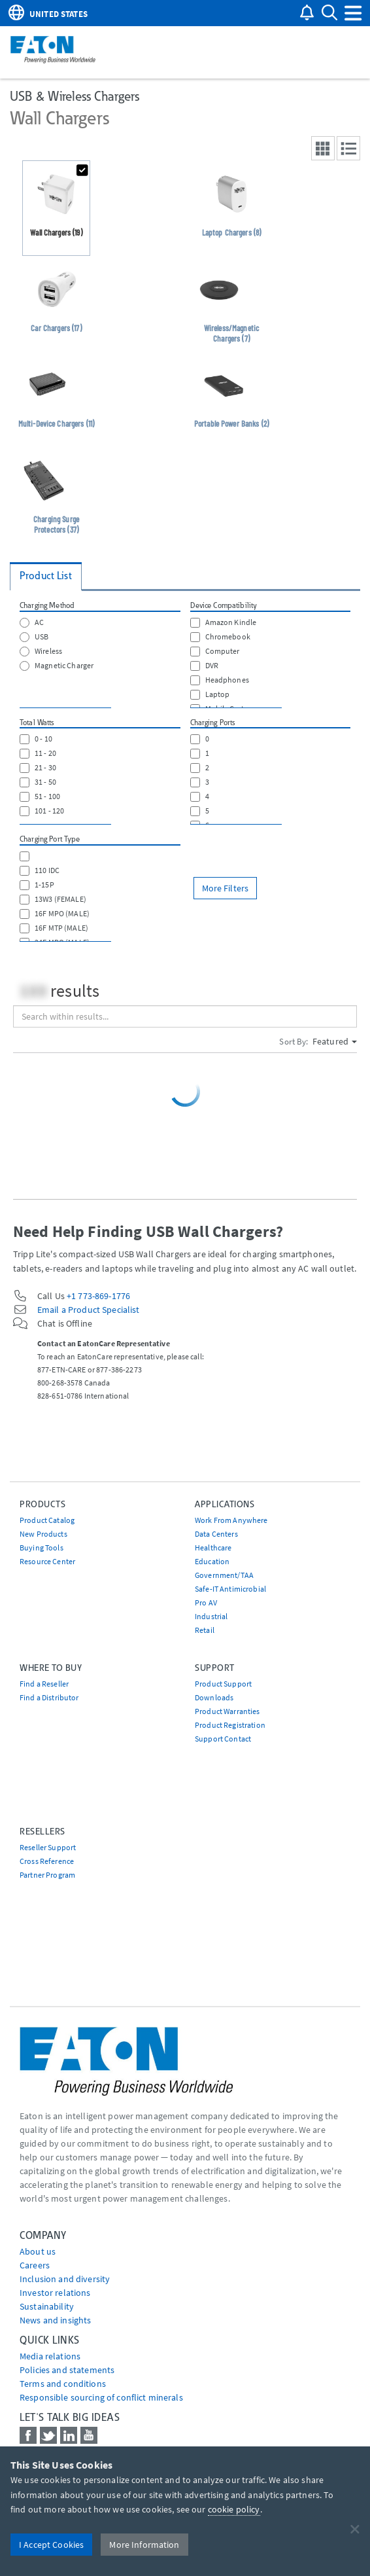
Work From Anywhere (231, 1520)
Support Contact (223, 1739)
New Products (43, 1534)
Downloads (214, 1697)
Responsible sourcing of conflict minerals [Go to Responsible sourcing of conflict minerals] (101, 2397)
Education (212, 1561)
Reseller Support (48, 1847)
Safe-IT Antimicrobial (230, 1589)
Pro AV (206, 1602)
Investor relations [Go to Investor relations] (55, 2293)
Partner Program (47, 1875)
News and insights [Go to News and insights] (55, 2320)
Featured (334, 1041)
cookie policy (234, 2509)
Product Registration (230, 1725)
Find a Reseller (44, 1684)
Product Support (223, 1684)
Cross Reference (47, 1861)
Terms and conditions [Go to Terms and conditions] (63, 2383)
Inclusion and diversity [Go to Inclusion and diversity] (65, 2279)
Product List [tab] (46, 575)
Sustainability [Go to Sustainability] (47, 2306)
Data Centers (216, 1534)
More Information (144, 2544)
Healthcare (213, 1547)
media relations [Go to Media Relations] (50, 2356)
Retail (204, 1630)
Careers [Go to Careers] (35, 2265)
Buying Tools (41, 1547)
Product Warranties (227, 1711)
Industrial (211, 1616)
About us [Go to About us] (38, 2251)
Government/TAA (224, 1575)
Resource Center (47, 1561)
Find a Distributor (49, 1697)
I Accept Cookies (51, 2544)
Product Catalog (47, 1520)
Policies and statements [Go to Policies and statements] (67, 2370)
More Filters (225, 888)
